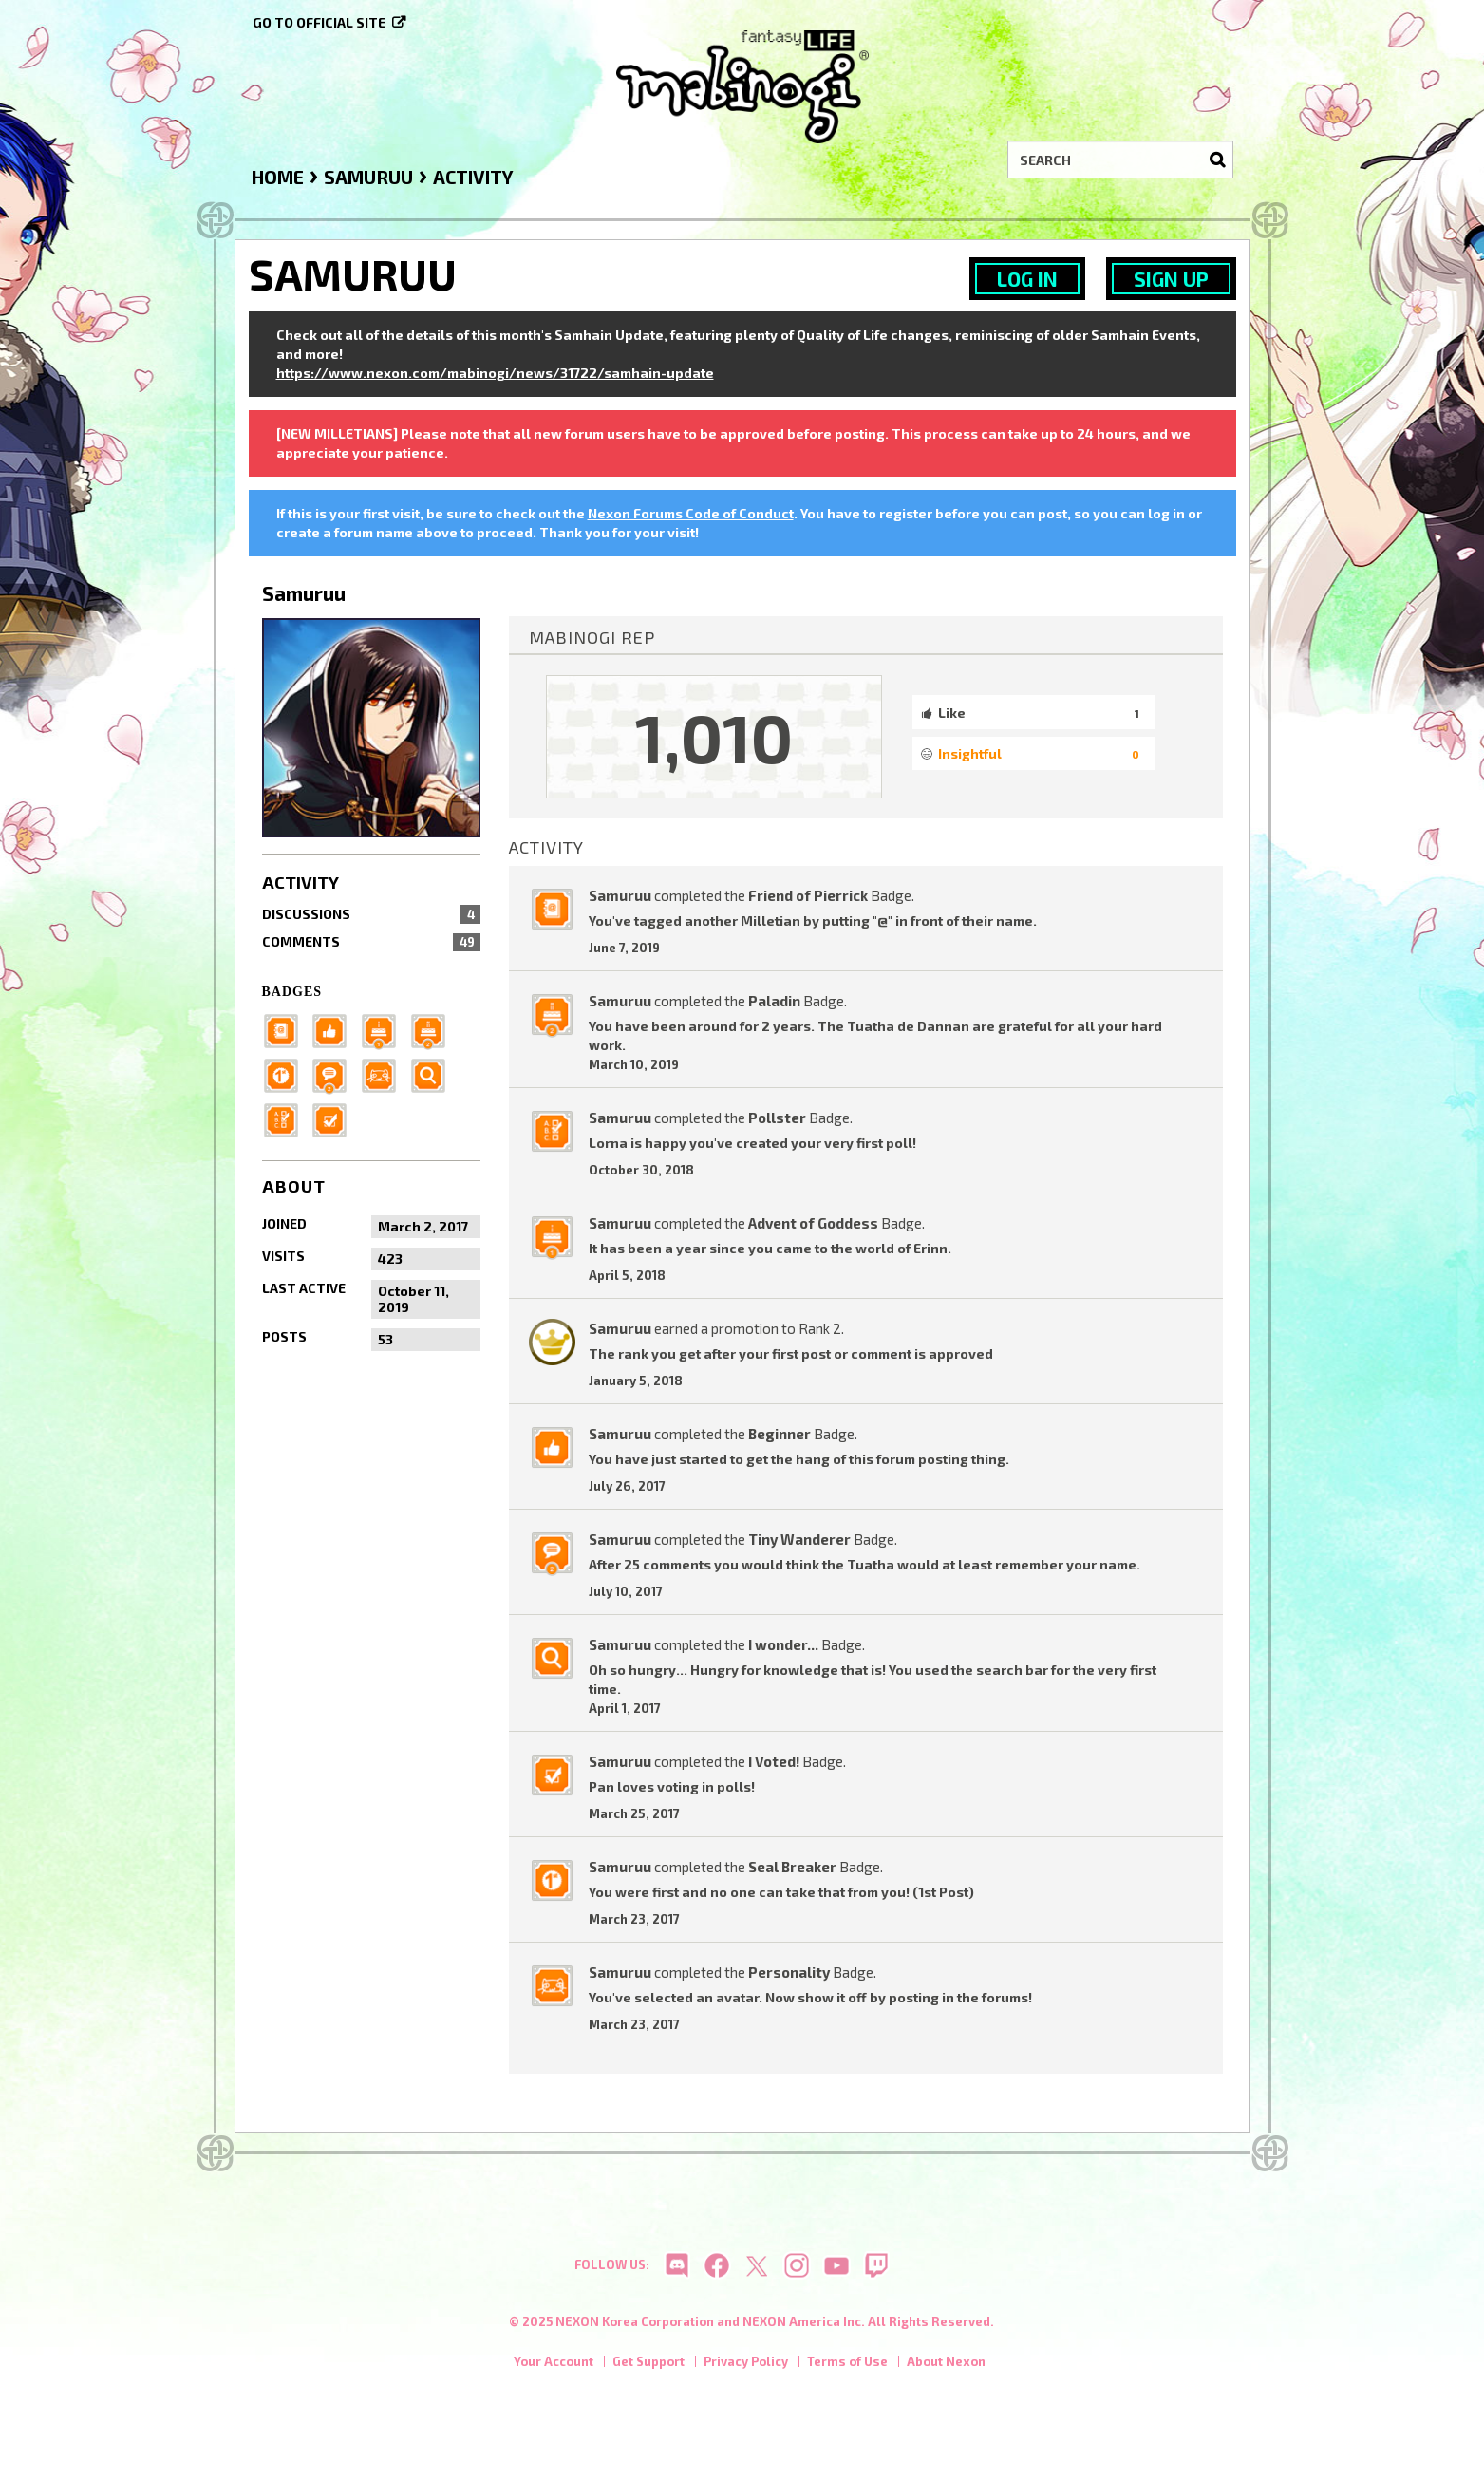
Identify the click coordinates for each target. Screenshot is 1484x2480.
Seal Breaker (792, 1866)
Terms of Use (847, 2366)
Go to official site (319, 22)
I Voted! (773, 1761)
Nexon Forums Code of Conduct (691, 513)
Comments (371, 941)
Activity (300, 882)
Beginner (779, 1433)
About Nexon (946, 2366)
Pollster (777, 1117)
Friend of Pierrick (808, 895)
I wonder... (783, 1644)
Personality (789, 1972)
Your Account (553, 2366)
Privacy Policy (746, 2366)
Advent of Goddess (813, 1222)
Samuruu (620, 895)
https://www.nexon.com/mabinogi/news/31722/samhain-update (495, 373)
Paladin (774, 1000)
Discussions (371, 914)
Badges (292, 992)
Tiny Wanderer (799, 1539)
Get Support (648, 2366)
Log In (1027, 279)
